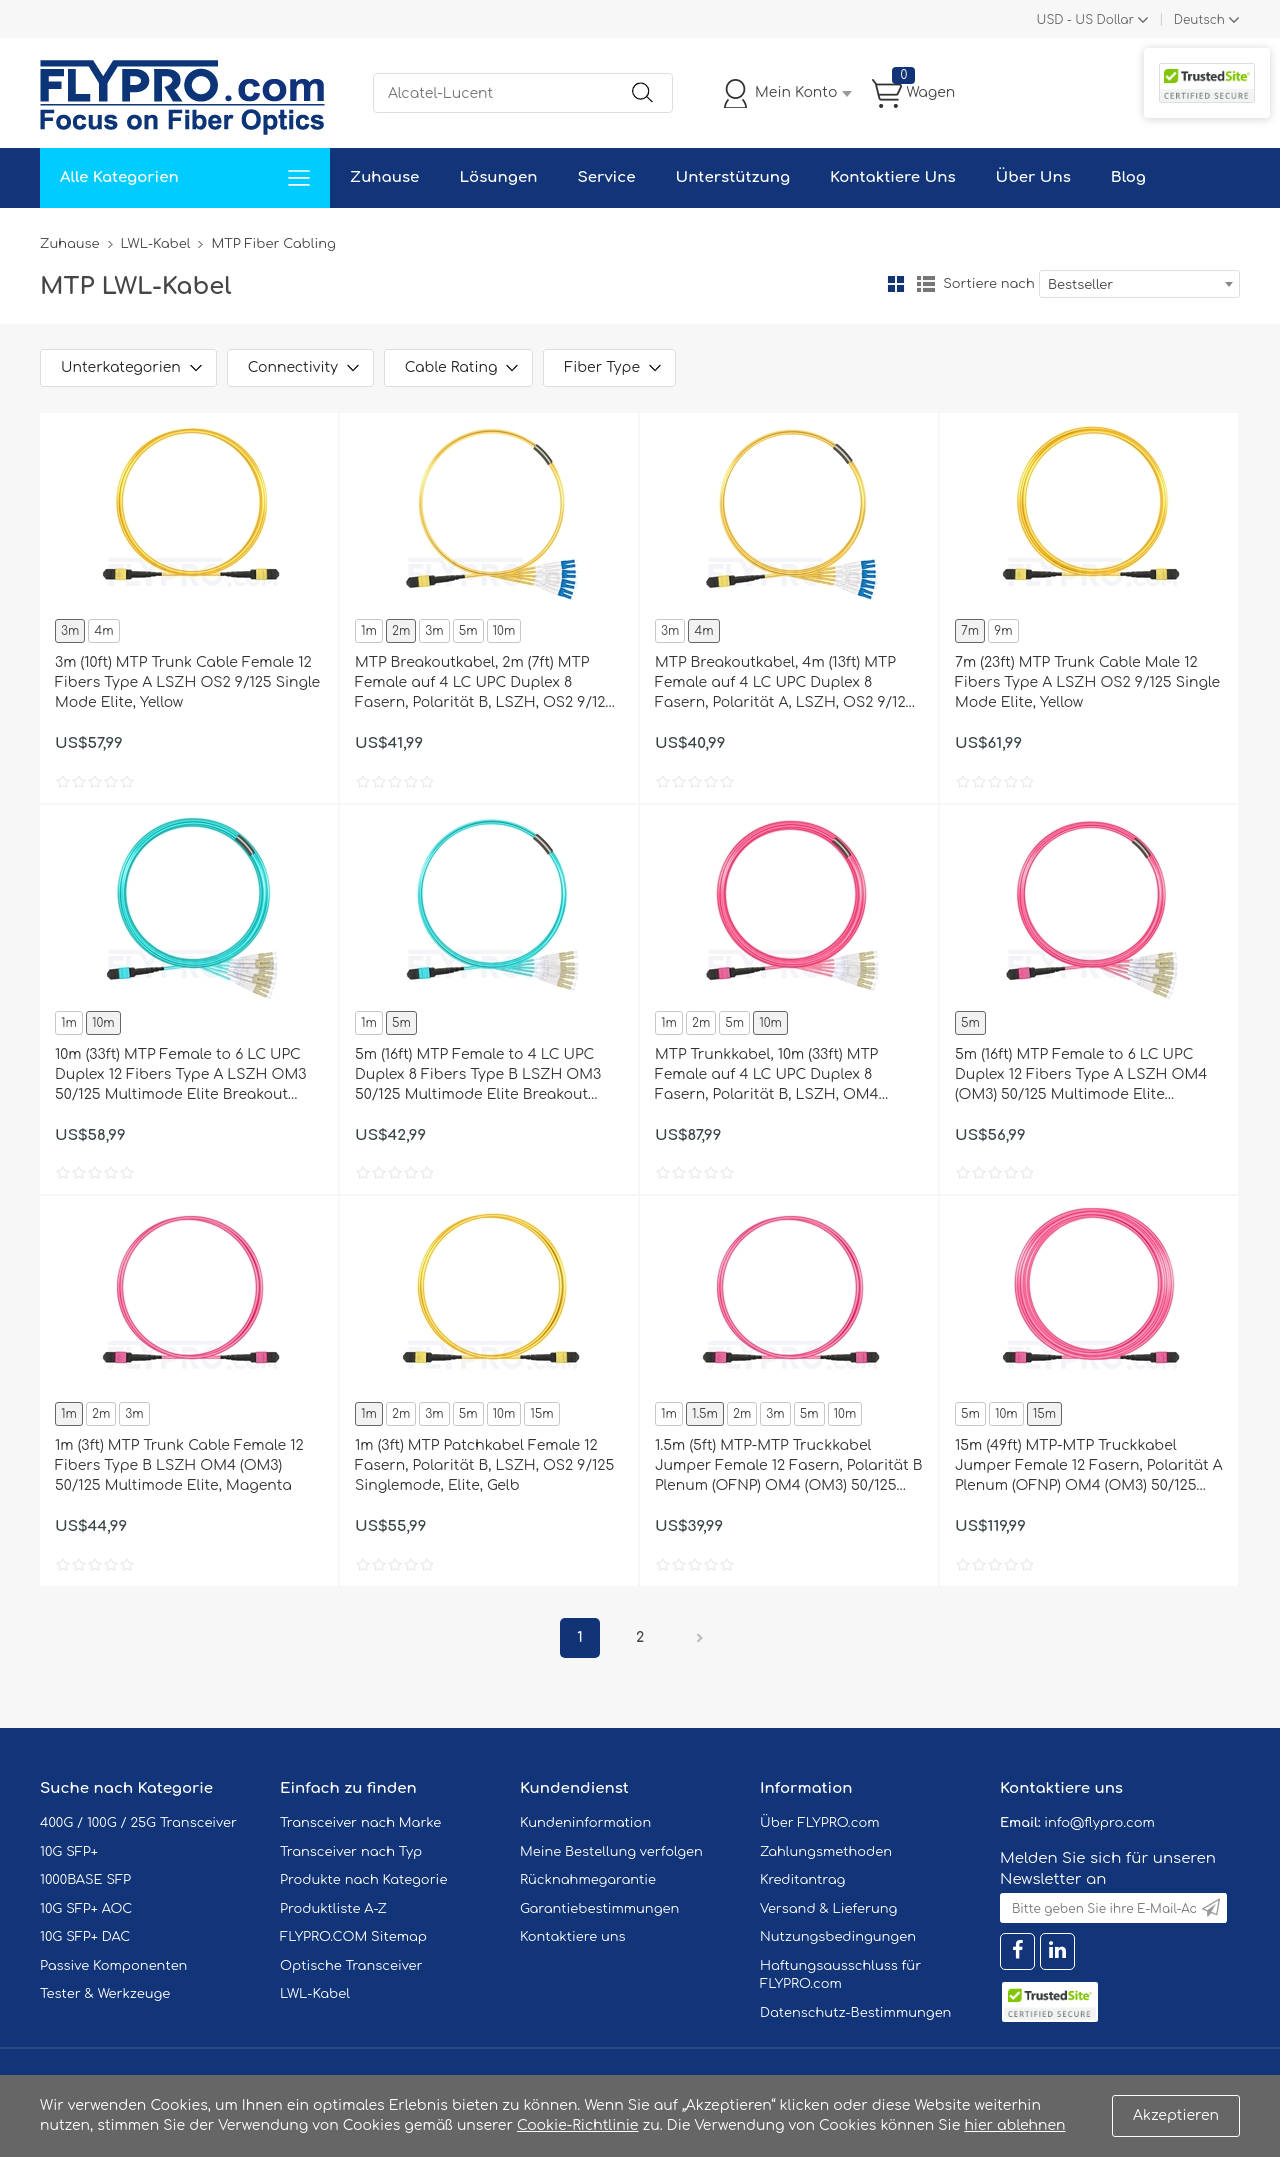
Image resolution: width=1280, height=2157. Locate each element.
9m (1003, 631)
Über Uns (1033, 177)
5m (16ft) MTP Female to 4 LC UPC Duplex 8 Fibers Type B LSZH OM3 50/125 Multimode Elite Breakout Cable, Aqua (478, 1076)
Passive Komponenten (113, 1966)
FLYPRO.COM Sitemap (353, 1937)
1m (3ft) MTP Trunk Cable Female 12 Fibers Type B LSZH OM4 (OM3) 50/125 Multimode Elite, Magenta (179, 1465)
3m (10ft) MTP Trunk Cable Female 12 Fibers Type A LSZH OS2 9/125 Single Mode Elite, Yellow (187, 682)
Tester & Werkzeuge (105, 1994)
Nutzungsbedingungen (838, 1937)
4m (103, 631)
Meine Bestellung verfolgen (611, 1852)
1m (369, 631)
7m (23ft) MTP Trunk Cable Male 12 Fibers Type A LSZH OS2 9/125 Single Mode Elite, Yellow (1087, 682)
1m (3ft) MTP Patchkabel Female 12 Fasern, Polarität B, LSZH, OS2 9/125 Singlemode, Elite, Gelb (484, 1465)
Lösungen (498, 177)
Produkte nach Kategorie (363, 1880)
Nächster (700, 1638)
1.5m (705, 1414)
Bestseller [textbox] (1080, 285)
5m (468, 631)
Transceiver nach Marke (360, 1823)
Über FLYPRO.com (820, 1823)
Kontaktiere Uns (892, 177)
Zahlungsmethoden (826, 1852)
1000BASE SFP (85, 1880)
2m (401, 631)
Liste (926, 284)
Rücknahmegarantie (588, 1880)
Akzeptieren (1176, 2115)
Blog (1128, 177)
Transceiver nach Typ (351, 1852)
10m (504, 631)
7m (970, 631)
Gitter (896, 284)
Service (606, 177)
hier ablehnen (1014, 2125)
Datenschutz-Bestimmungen (855, 2013)
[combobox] (1139, 284)
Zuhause (384, 177)
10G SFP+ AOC (86, 1909)
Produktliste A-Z (333, 1909)
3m (70, 631)
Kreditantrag (802, 1880)
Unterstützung (732, 177)
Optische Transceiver (351, 1966)
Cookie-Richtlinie (578, 2125)
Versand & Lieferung (828, 1909)
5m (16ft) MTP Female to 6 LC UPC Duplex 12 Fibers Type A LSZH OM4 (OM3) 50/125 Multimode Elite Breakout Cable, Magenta (1081, 1076)
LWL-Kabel (156, 244)
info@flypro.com (1099, 1823)
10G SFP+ (69, 1852)
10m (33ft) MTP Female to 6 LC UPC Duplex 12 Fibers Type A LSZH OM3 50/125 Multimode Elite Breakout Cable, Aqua (180, 1076)
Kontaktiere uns (573, 1937)
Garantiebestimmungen (599, 1909)
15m (541, 1414)
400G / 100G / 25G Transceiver (138, 1823)
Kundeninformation (585, 1823)
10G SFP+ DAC (85, 1937)
